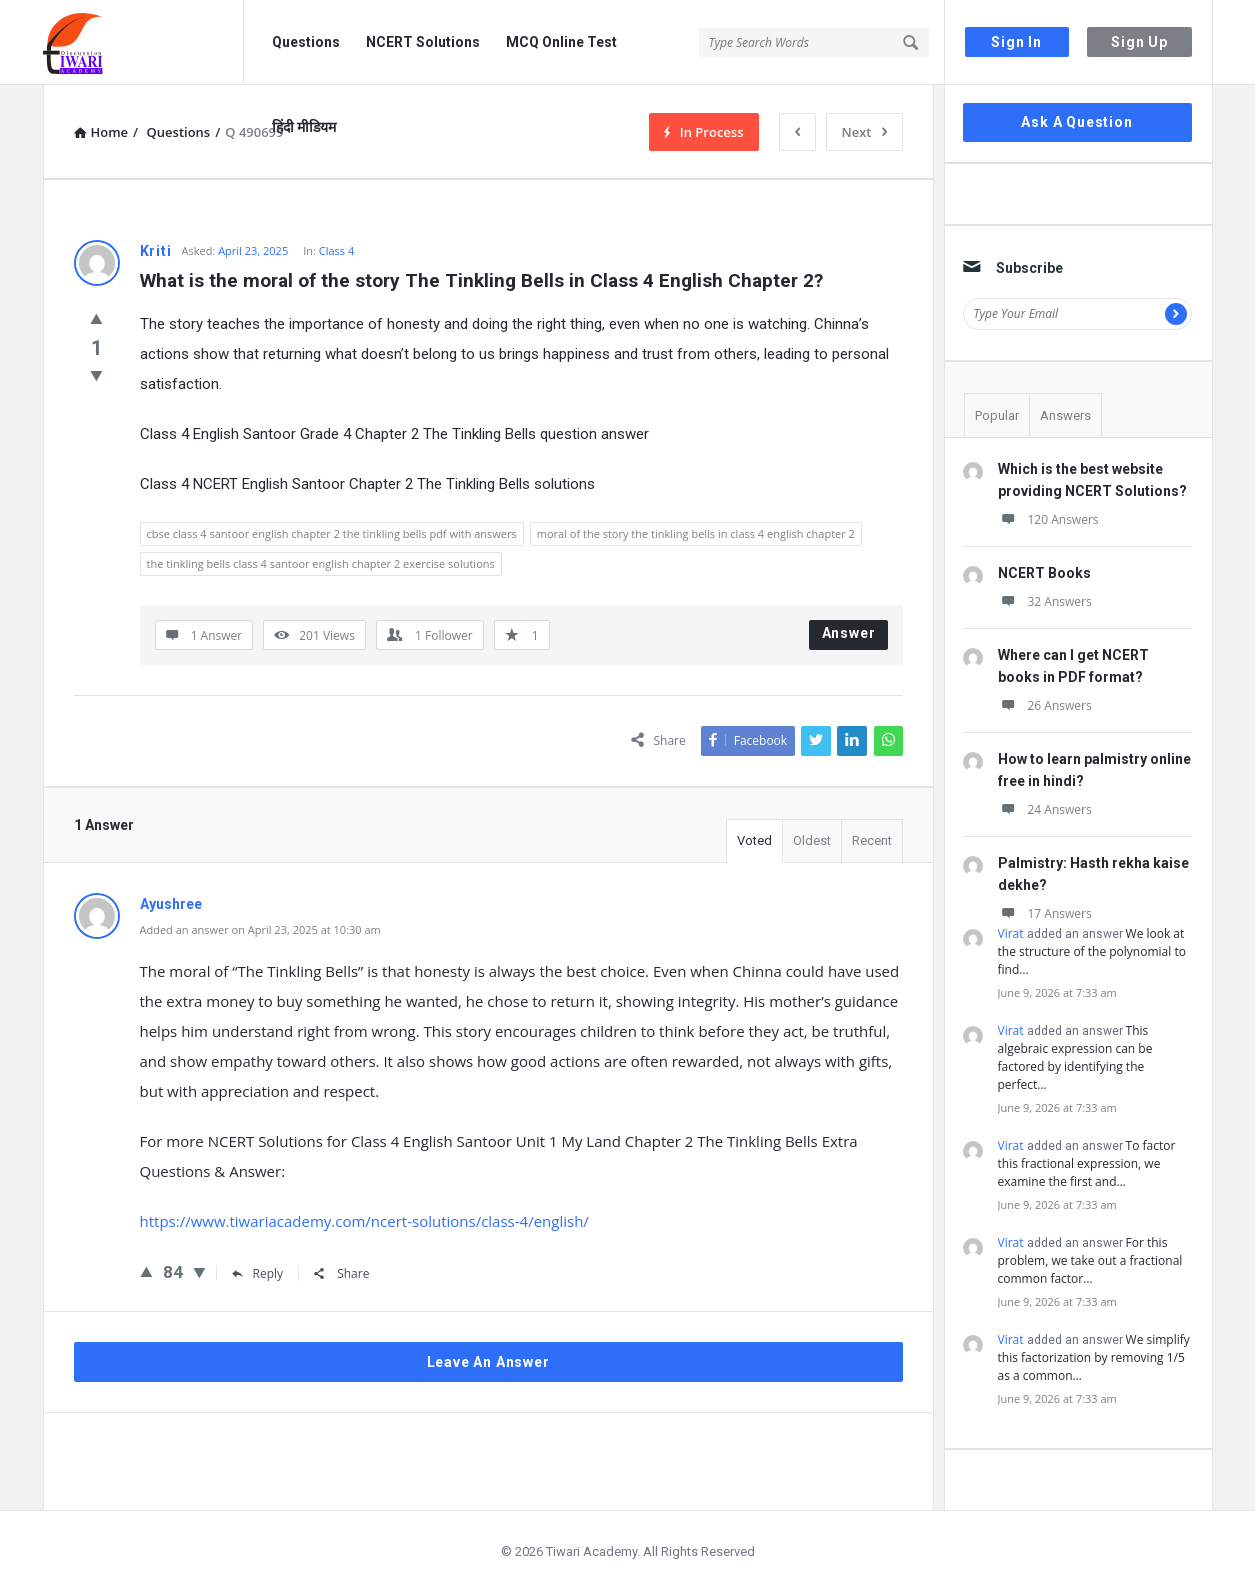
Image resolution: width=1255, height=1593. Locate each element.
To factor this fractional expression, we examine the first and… (1087, 1163)
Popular (997, 415)
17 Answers (1045, 913)
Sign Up (1139, 42)
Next (864, 132)
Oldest (812, 840)
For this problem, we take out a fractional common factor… (1090, 1260)
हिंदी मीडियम (304, 127)
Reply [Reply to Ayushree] (258, 1273)
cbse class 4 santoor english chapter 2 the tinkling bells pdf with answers (332, 533)
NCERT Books (1044, 573)
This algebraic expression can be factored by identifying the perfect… (1075, 1057)
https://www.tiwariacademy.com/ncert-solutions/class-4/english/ (364, 1221)
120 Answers (1048, 519)
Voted (754, 840)
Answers (1065, 415)
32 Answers (1045, 601)
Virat (1011, 933)
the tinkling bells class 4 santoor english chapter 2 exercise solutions (321, 563)
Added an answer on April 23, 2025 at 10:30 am (260, 929)
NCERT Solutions (423, 42)
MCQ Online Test (561, 42)
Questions (306, 42)
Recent (872, 840)
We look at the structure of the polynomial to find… (1092, 951)
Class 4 (336, 250)
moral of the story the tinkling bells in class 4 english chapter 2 (696, 533)
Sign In (1016, 42)
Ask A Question (1076, 122)
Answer (849, 633)
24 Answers (1045, 809)
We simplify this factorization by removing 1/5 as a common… (1094, 1357)
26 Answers (1045, 705)
